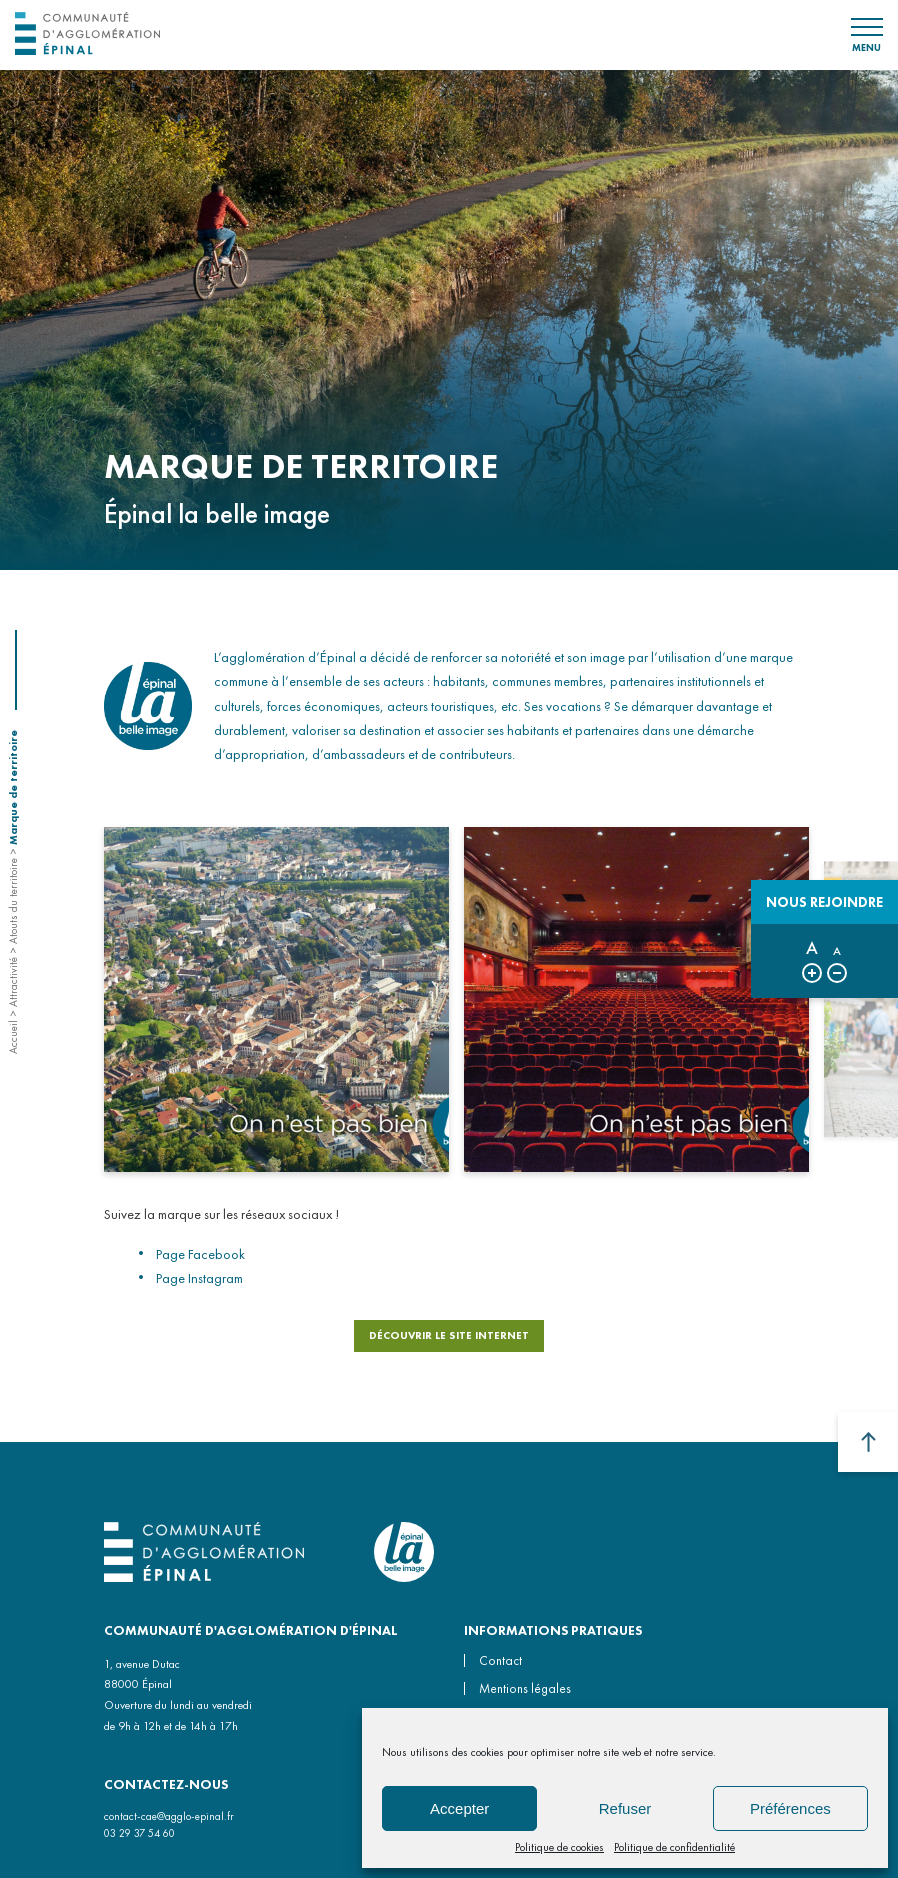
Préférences (790, 1808)
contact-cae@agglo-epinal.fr (169, 1816)
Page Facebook (200, 1259)
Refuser (625, 1808)
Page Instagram (199, 1283)
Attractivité (13, 982)
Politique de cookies (559, 1847)
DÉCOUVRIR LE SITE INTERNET (449, 1341)
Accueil (13, 1037)
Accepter (459, 1808)
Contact (500, 1660)
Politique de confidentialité (674, 1847)
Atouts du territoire (13, 901)
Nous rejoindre (824, 902)
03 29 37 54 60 (139, 1833)
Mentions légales (525, 1688)
